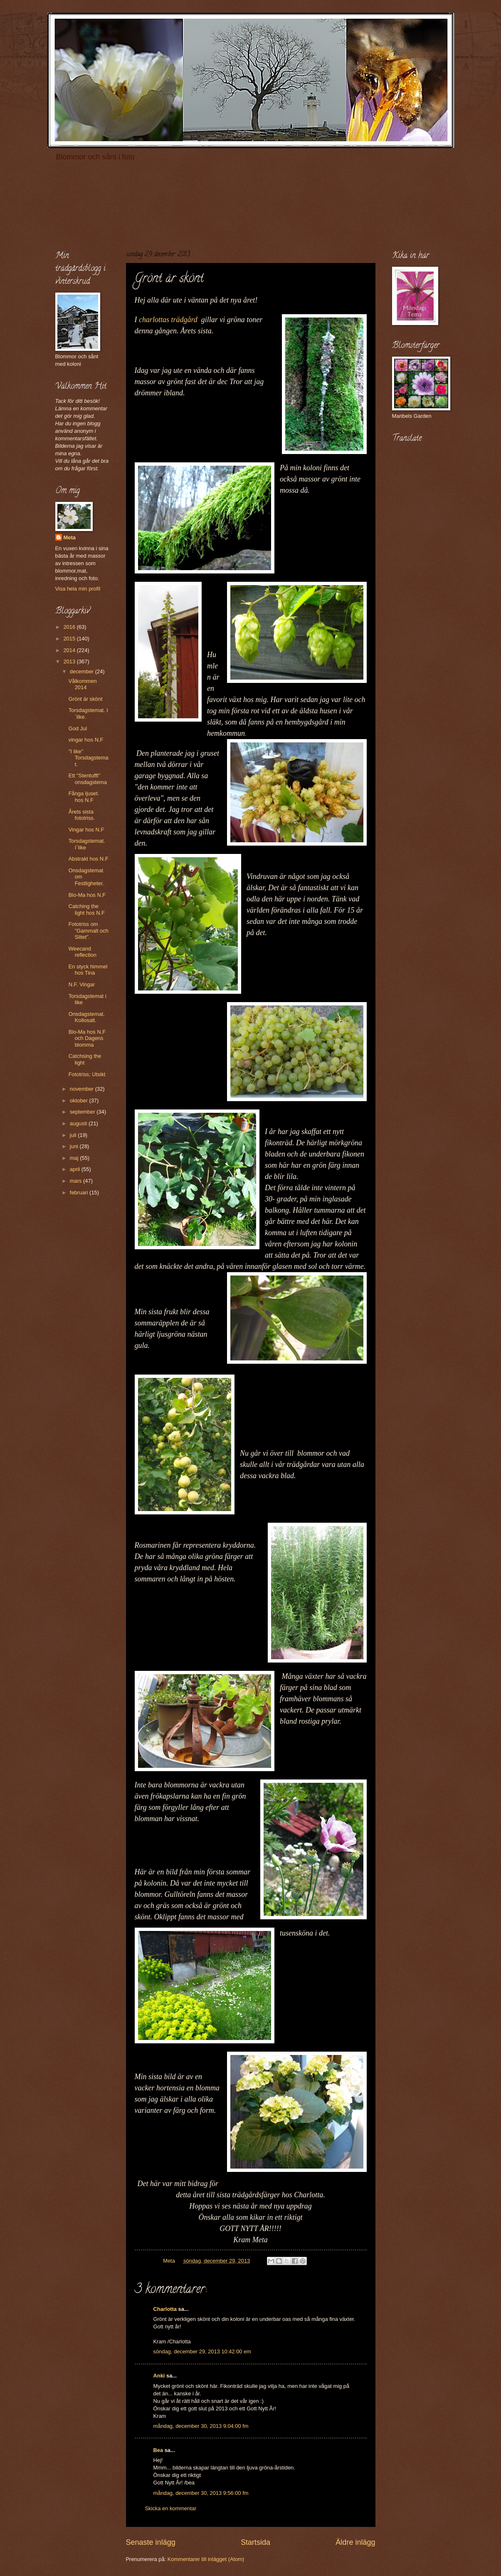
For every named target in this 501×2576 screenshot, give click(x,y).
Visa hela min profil (78, 589)
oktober (79, 1100)
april (75, 1169)
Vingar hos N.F (86, 829)
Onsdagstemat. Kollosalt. (87, 1017)
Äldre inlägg (355, 2542)
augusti (79, 1123)
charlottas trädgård (170, 319)
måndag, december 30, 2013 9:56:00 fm (201, 2493)
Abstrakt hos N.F (89, 859)
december (82, 671)
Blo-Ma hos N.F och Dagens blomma (87, 1038)
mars (76, 1181)
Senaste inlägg (150, 2542)
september (83, 1112)
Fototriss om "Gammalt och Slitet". (89, 930)
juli (74, 1135)
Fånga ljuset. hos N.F (84, 796)
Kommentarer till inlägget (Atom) (206, 2559)
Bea (158, 2450)
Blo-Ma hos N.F (87, 895)
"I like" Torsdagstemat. (89, 757)
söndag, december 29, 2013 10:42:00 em (202, 2351)
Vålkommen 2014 (83, 684)
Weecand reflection (82, 952)
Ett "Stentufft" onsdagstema (88, 778)
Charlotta (165, 2309)
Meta (70, 537)
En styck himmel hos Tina (88, 969)
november (82, 1089)
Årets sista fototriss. (82, 815)
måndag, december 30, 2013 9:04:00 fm (201, 2426)
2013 (70, 661)
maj (75, 1158)
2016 (70, 627)
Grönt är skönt (86, 699)
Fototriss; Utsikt (87, 1074)
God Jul (78, 728)
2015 (70, 638)
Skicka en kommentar (171, 2508)
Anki (159, 2376)
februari (79, 1192)
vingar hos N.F (86, 740)
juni (75, 1146)
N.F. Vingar (82, 984)
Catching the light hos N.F (87, 909)
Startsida (255, 2542)
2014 (70, 650)
